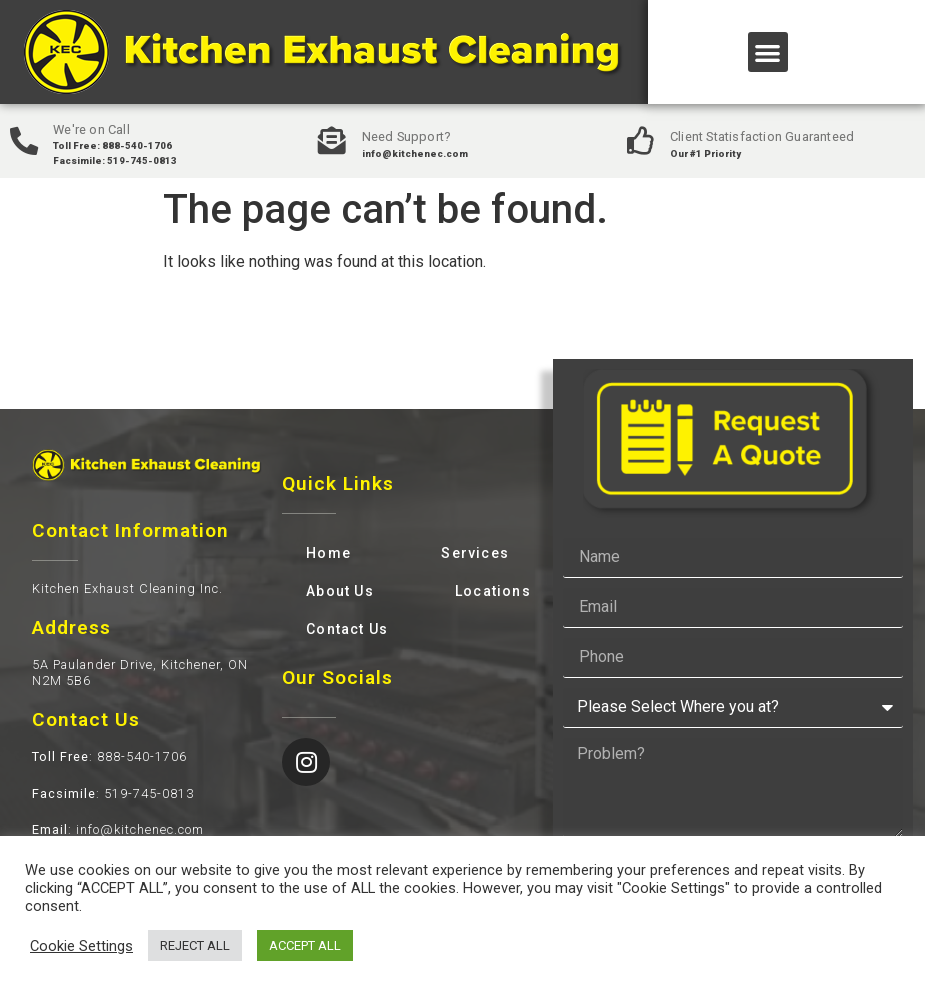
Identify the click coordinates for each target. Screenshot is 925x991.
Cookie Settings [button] (81, 946)
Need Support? (407, 136)
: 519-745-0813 (113, 793)
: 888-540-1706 (109, 756)
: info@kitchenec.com (118, 829)
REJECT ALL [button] (195, 945)
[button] (768, 52)
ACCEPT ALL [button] (305, 945)
